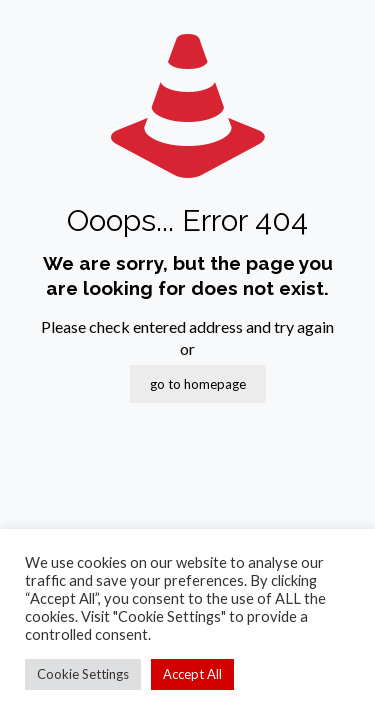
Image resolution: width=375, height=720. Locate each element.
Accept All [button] (192, 674)
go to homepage (198, 384)
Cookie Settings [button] (83, 674)
